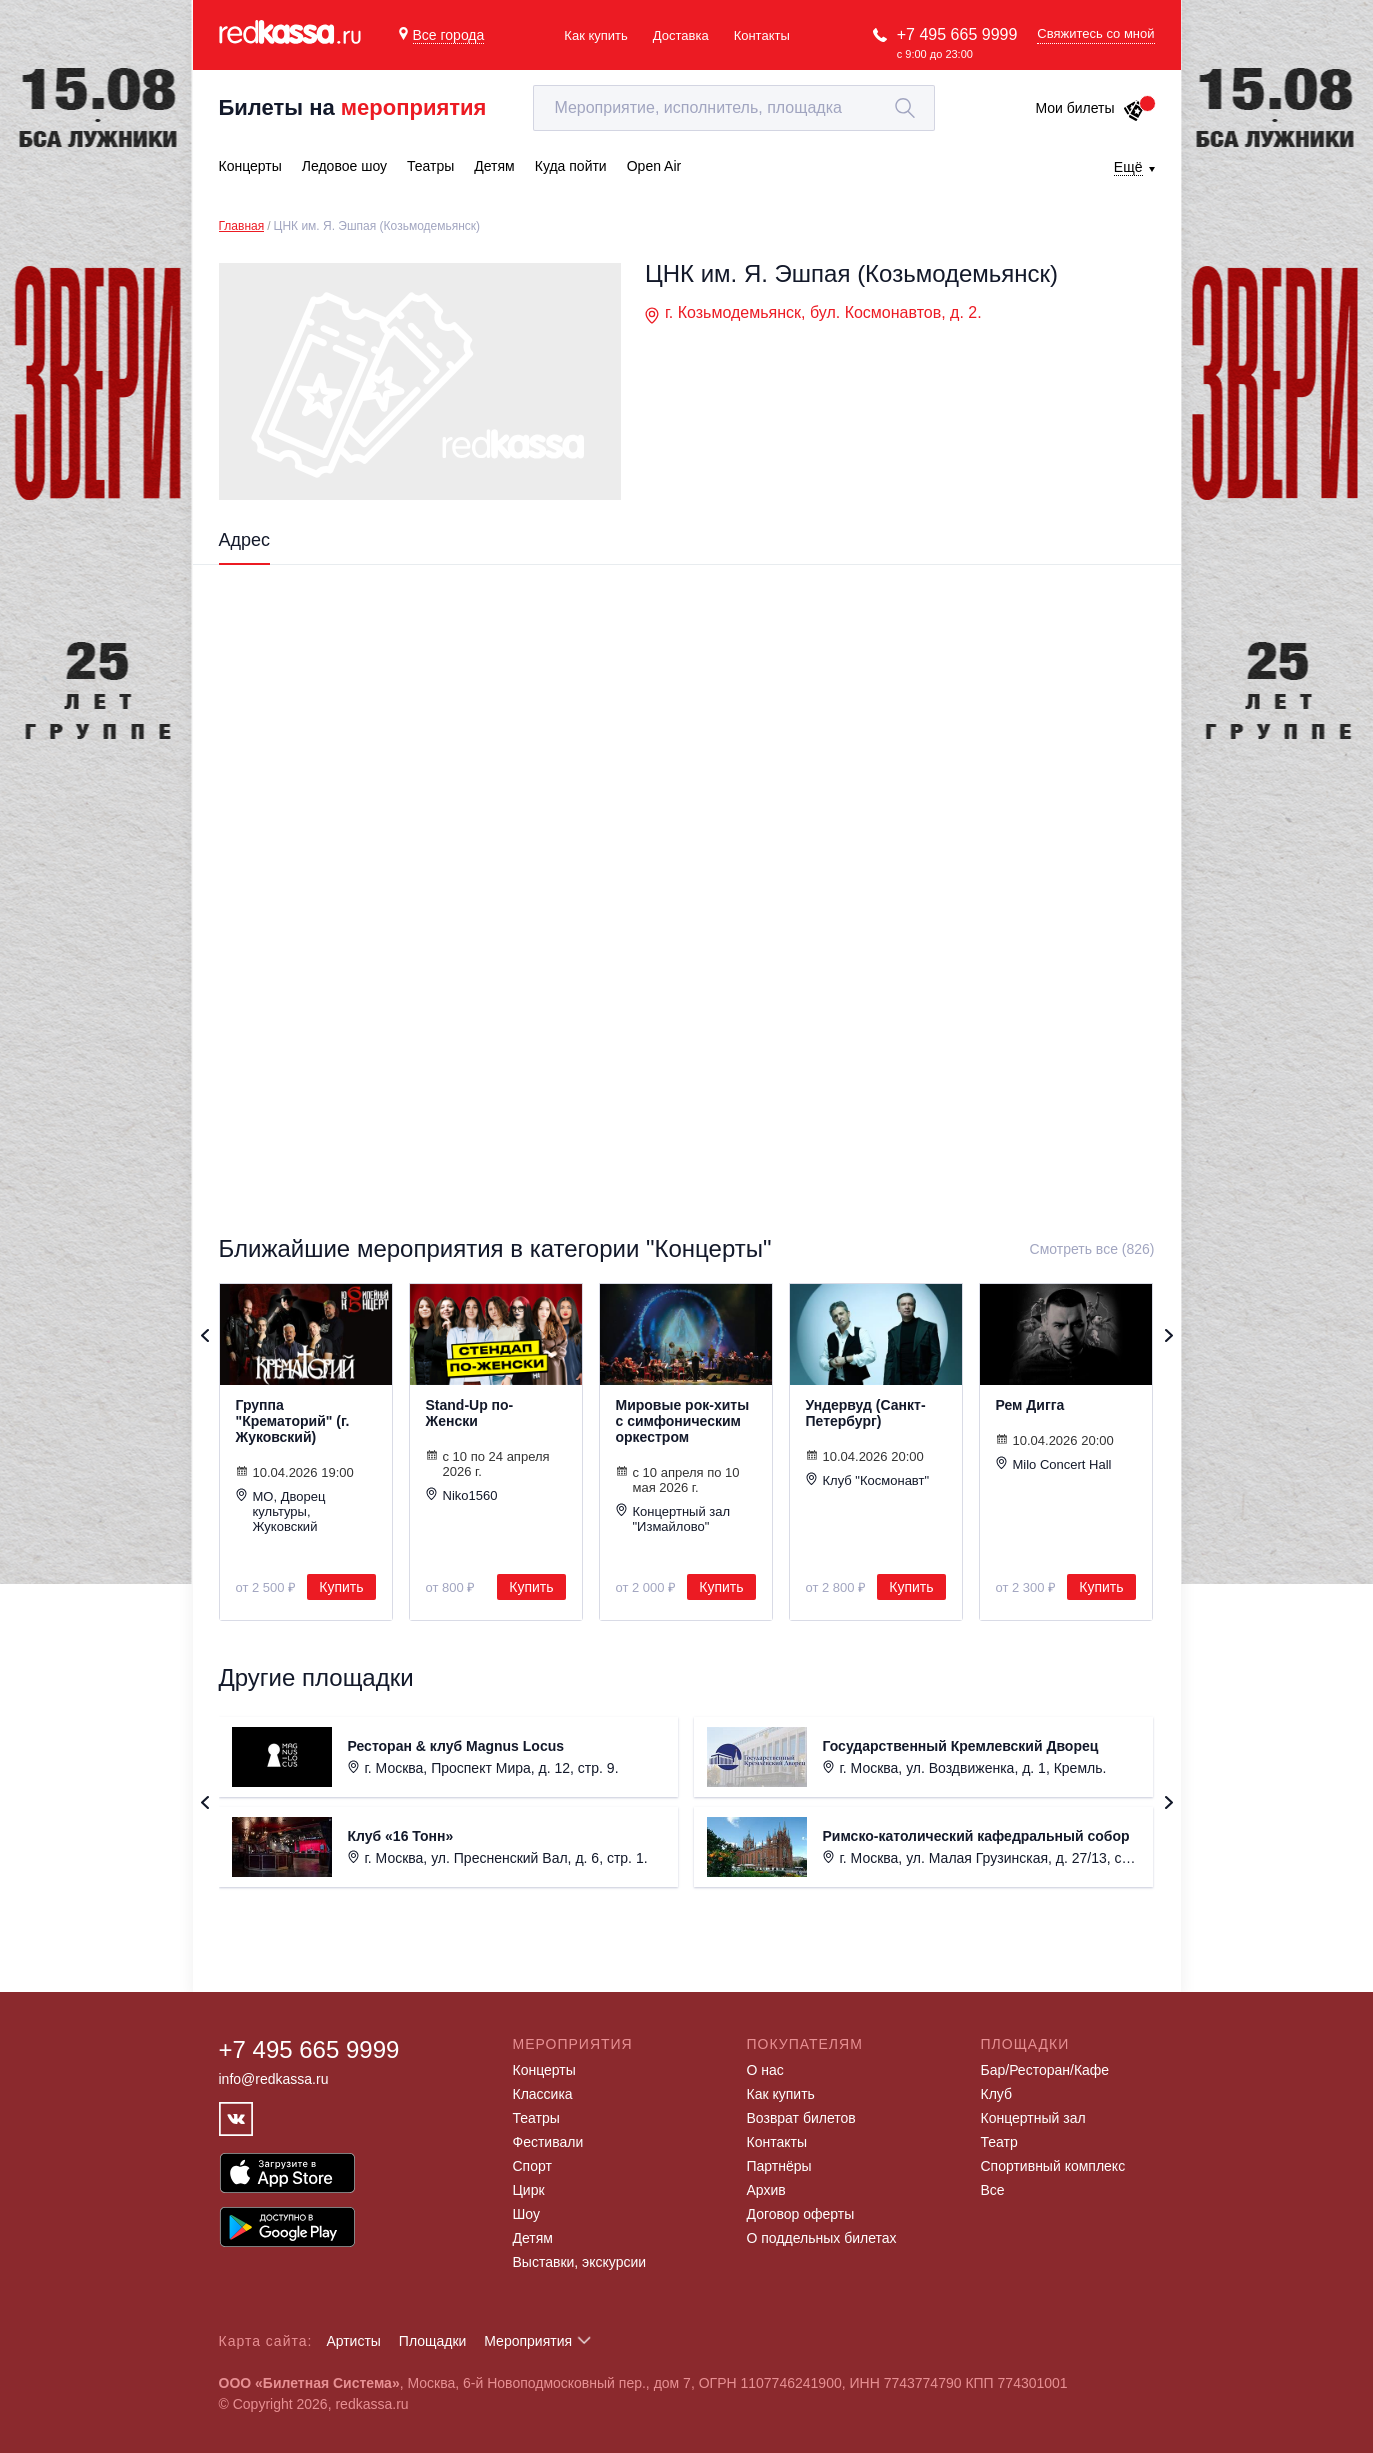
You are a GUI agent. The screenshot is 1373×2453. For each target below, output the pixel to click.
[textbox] (734, 108)
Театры (536, 2118)
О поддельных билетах (822, 2238)
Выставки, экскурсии (580, 2262)
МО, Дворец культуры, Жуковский (281, 1511)
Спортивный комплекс (1053, 2166)
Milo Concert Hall (1054, 1464)
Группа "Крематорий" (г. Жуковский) (293, 1421)
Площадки (433, 2341)
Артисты (353, 2341)
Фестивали (548, 2142)
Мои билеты (1089, 108)
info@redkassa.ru (274, 2079)
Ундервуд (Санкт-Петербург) (866, 1413)
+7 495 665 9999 (957, 34)
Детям (533, 2238)
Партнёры (779, 2166)
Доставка (681, 35)
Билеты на (353, 107)
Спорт (532, 2166)
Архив (766, 2190)
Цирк (529, 2190)
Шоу (526, 2214)
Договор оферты (801, 2214)
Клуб (997, 2094)
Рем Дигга (1030, 1405)
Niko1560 (462, 1495)
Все (993, 2190)
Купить (341, 1587)
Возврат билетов (801, 2118)
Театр (999, 2142)
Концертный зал (1033, 2118)
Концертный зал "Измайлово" (673, 1518)
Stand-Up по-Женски (470, 1413)
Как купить (595, 35)
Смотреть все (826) (1092, 1249)
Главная (242, 226)
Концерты (544, 2070)
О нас (765, 2070)
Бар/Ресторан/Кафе (1045, 2070)
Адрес (245, 540)
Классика (543, 2094)
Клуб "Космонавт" (868, 1480)
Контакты (762, 35)
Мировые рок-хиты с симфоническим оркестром (683, 1421)
